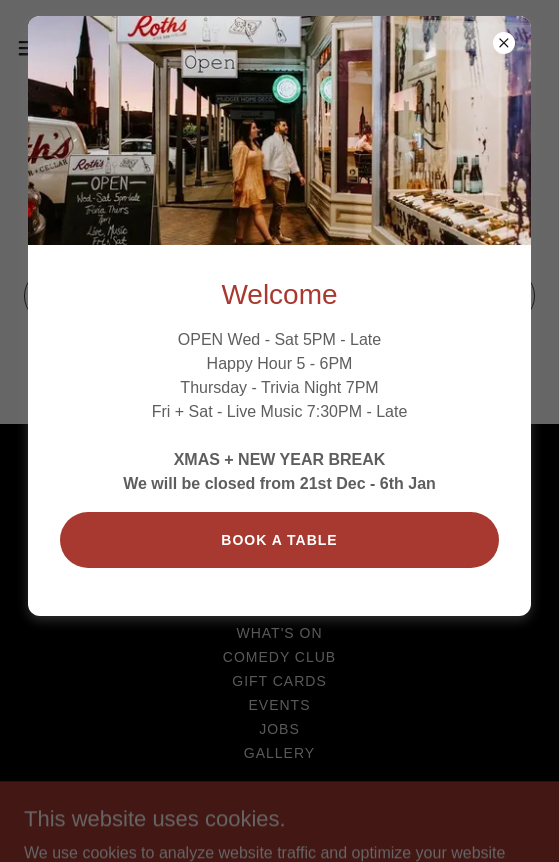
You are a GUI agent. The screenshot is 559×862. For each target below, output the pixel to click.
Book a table (279, 540)
